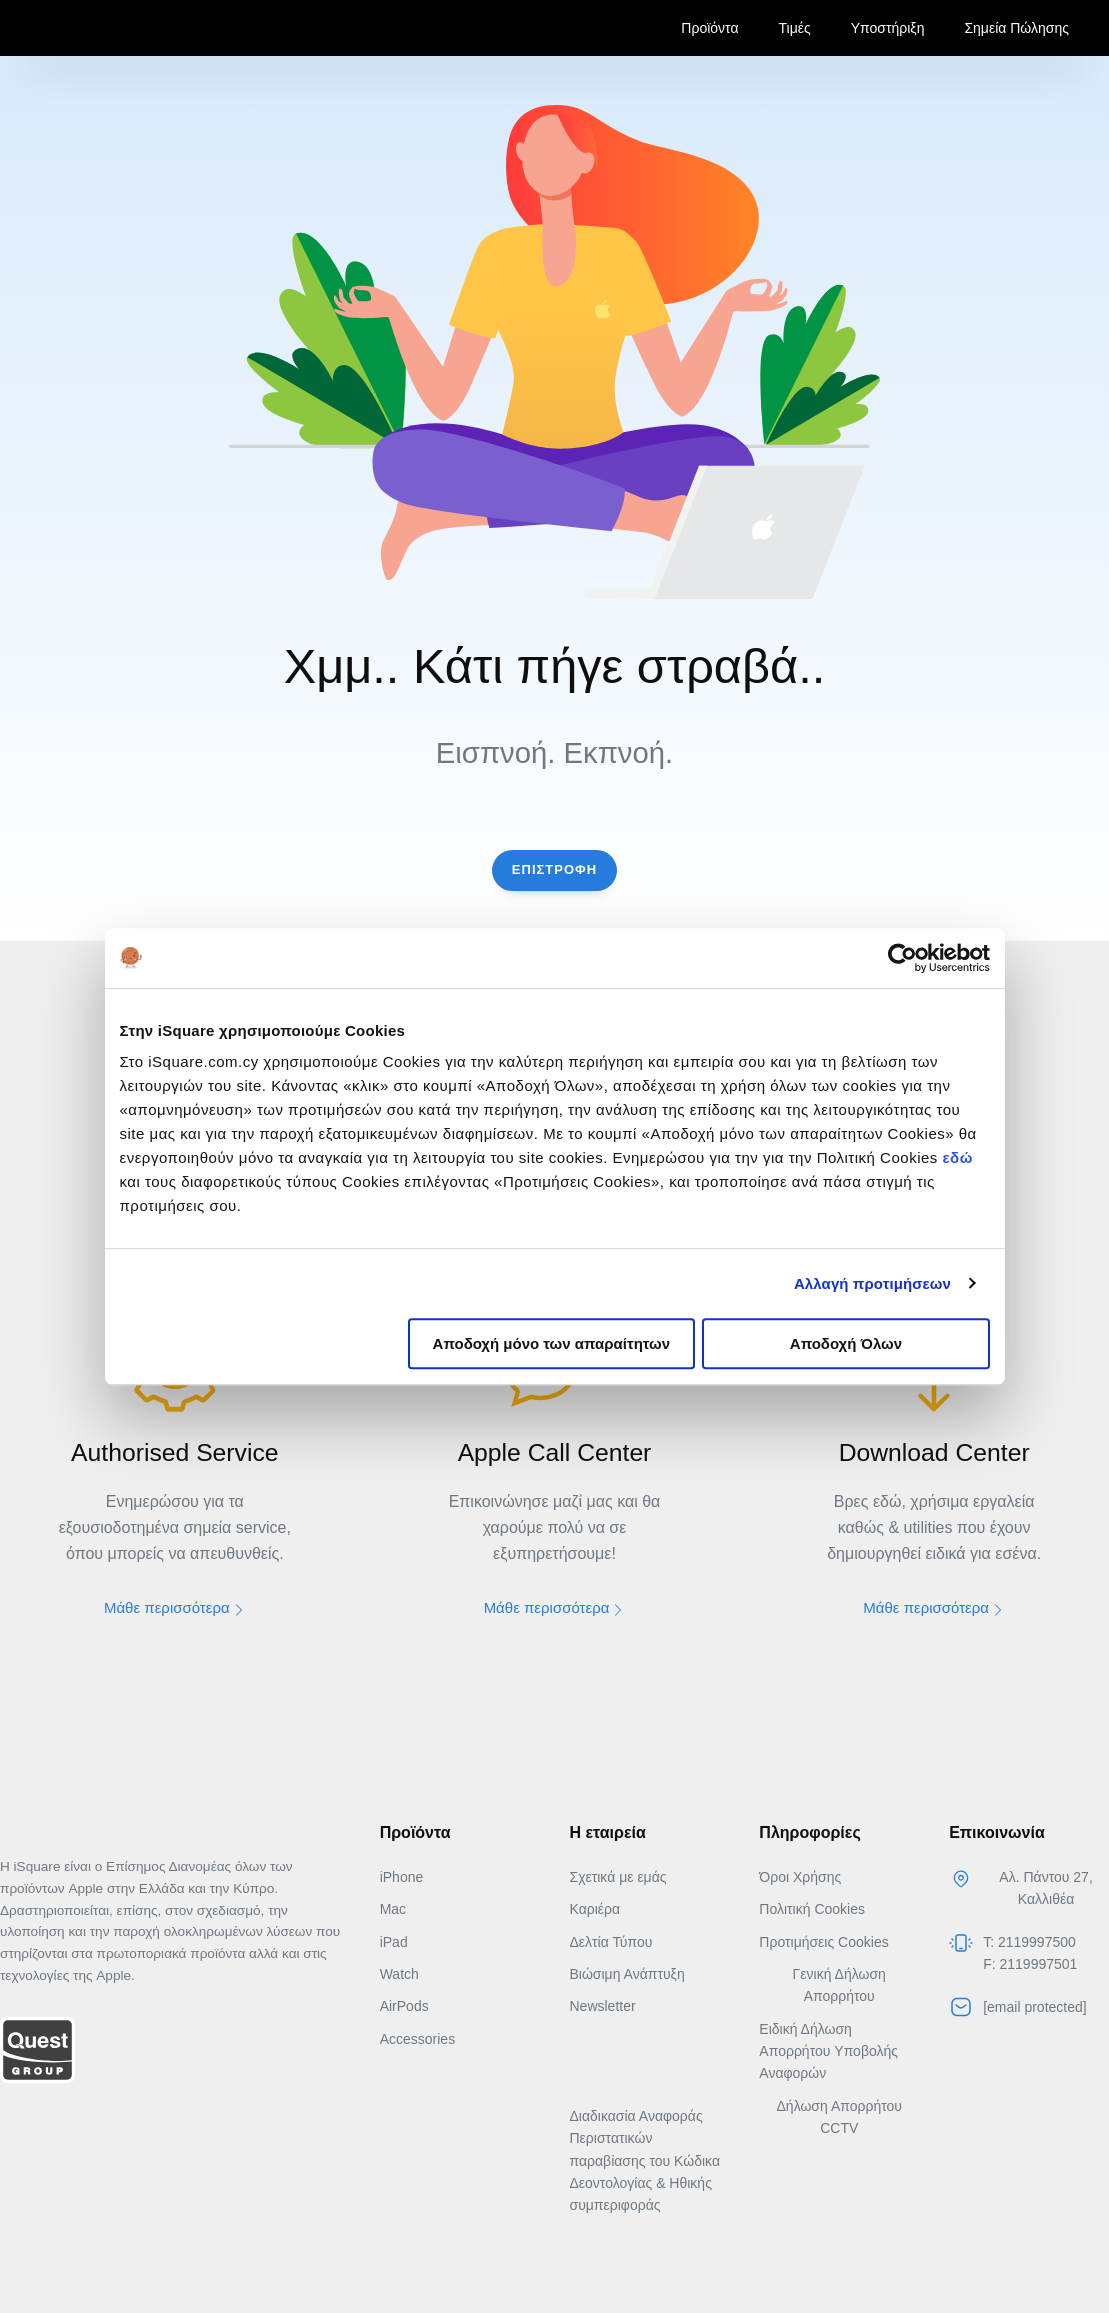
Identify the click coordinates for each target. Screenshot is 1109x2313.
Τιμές (795, 28)
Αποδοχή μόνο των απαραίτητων (552, 1343)
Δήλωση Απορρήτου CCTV (839, 2117)
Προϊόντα (709, 28)
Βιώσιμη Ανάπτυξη (626, 1974)
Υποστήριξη (888, 28)
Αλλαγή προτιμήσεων (872, 1283)
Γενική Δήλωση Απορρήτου (839, 1985)
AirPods (404, 2006)
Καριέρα (594, 1909)
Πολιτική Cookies (812, 1909)
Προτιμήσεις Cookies (823, 1941)
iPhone (402, 1876)
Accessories (417, 2038)
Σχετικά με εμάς (617, 1876)
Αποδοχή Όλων (846, 1343)
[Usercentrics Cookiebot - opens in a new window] (902, 958)
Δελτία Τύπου (610, 1941)
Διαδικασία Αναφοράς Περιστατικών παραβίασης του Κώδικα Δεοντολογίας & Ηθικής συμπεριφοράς (644, 2161)
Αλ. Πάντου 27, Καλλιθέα (1045, 1887)
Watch (399, 1974)
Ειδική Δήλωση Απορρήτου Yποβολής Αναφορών (828, 2050)
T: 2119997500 (1029, 1941)
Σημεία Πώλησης (1016, 28)
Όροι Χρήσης (800, 1876)
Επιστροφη (554, 869)
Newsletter (602, 2006)
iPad (394, 1941)
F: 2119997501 (1030, 1964)
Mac (393, 1909)
